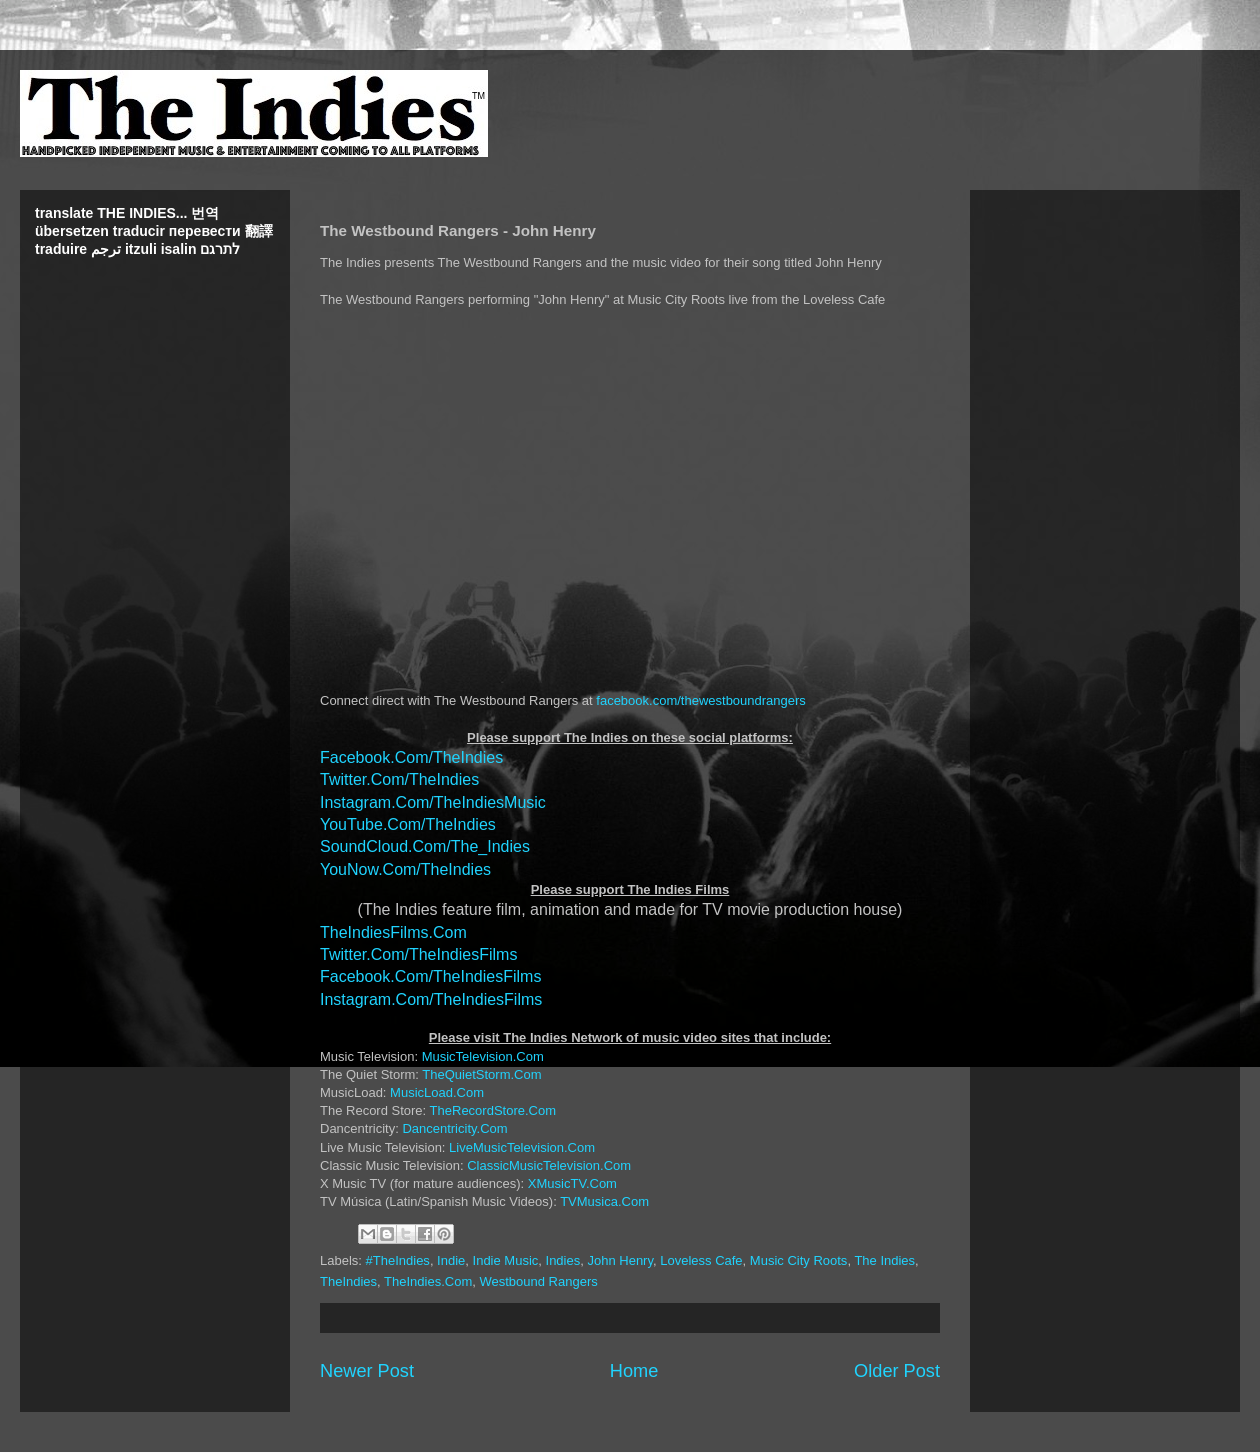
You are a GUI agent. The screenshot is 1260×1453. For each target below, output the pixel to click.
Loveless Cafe (701, 1260)
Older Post (897, 1371)
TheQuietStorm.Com (481, 1074)
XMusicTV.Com (572, 1183)
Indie (451, 1260)
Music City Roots (799, 1260)
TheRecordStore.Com (493, 1110)
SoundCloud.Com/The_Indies (425, 846)
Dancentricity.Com (454, 1128)
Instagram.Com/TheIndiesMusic (433, 802)
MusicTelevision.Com (483, 1056)
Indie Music (506, 1260)
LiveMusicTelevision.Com (522, 1147)
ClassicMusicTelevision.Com (549, 1165)
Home (634, 1371)
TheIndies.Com (428, 1281)
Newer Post (367, 1371)
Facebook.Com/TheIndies (411, 757)
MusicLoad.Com (437, 1092)
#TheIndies (398, 1260)
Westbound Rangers (538, 1281)
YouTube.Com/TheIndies (408, 824)
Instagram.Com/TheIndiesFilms (431, 999)
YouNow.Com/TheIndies (405, 869)
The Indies (884, 1260)
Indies (563, 1260)
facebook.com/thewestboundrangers (701, 700)
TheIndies (348, 1281)
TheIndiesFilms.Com (393, 932)
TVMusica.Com (604, 1201)
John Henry (620, 1260)
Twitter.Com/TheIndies (399, 779)
